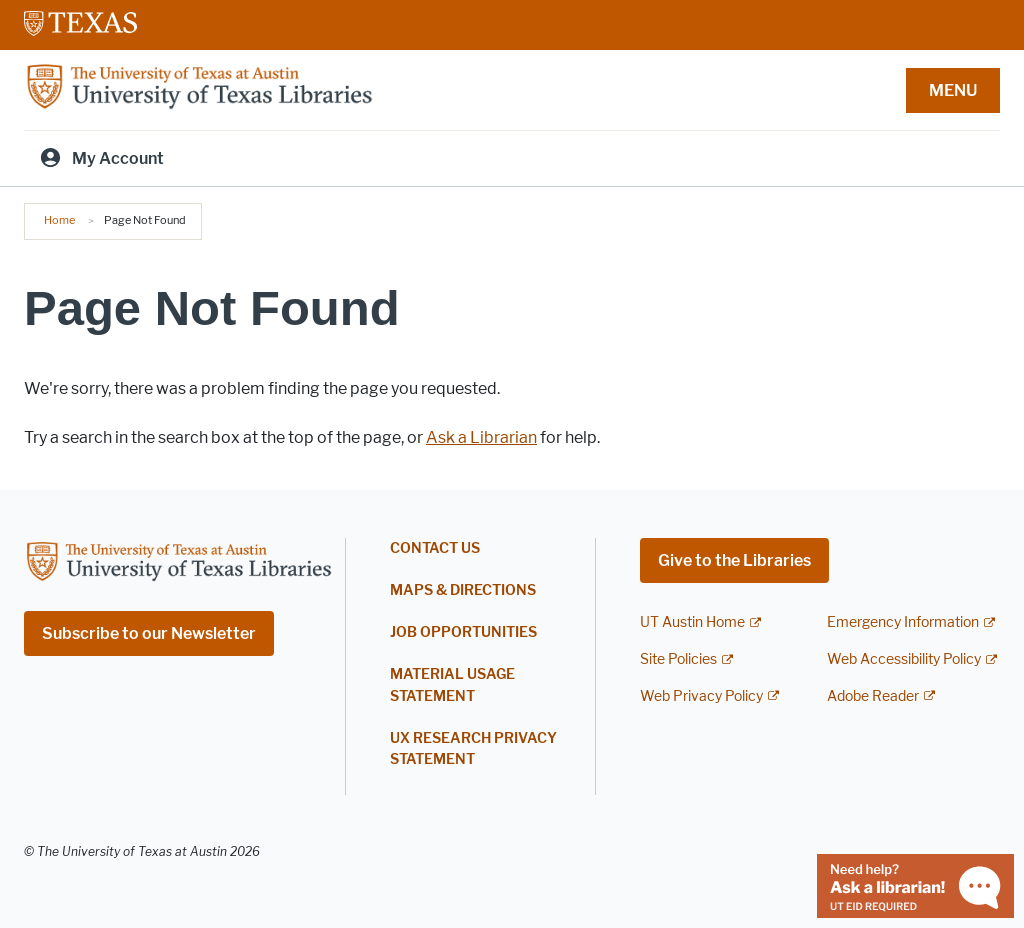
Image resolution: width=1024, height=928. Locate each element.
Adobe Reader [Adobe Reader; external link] (873, 696)
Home (59, 220)
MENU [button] (953, 90)
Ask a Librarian (481, 437)
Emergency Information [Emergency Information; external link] (903, 622)
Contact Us (435, 548)
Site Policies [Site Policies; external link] (678, 659)
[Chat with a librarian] (915, 884)
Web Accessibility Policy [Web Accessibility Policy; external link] (904, 659)
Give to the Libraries (734, 560)
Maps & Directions (463, 590)
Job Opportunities (463, 632)
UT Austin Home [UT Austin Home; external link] (692, 622)
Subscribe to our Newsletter (149, 633)
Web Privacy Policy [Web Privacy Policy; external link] (701, 696)
